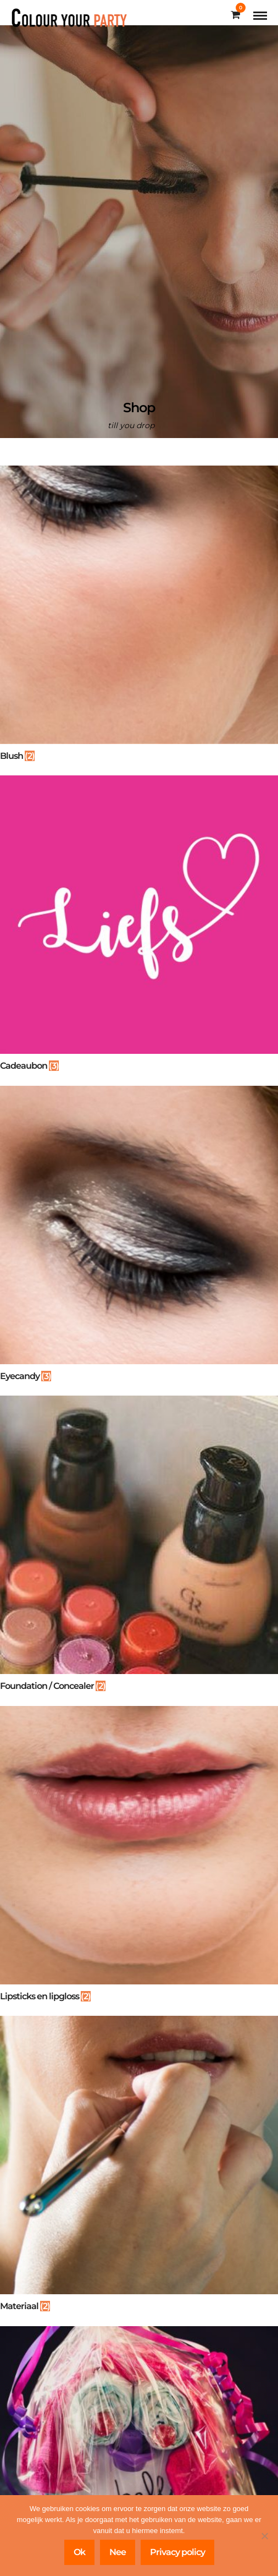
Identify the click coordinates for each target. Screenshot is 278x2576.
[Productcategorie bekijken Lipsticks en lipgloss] (139, 1857)
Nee (117, 2552)
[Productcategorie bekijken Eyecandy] (139, 1237)
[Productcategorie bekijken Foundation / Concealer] (139, 1547)
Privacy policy (177, 2552)
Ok (79, 2552)
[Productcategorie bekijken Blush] (139, 617)
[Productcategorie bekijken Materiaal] (139, 2167)
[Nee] (264, 2535)
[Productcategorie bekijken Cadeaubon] (139, 927)
